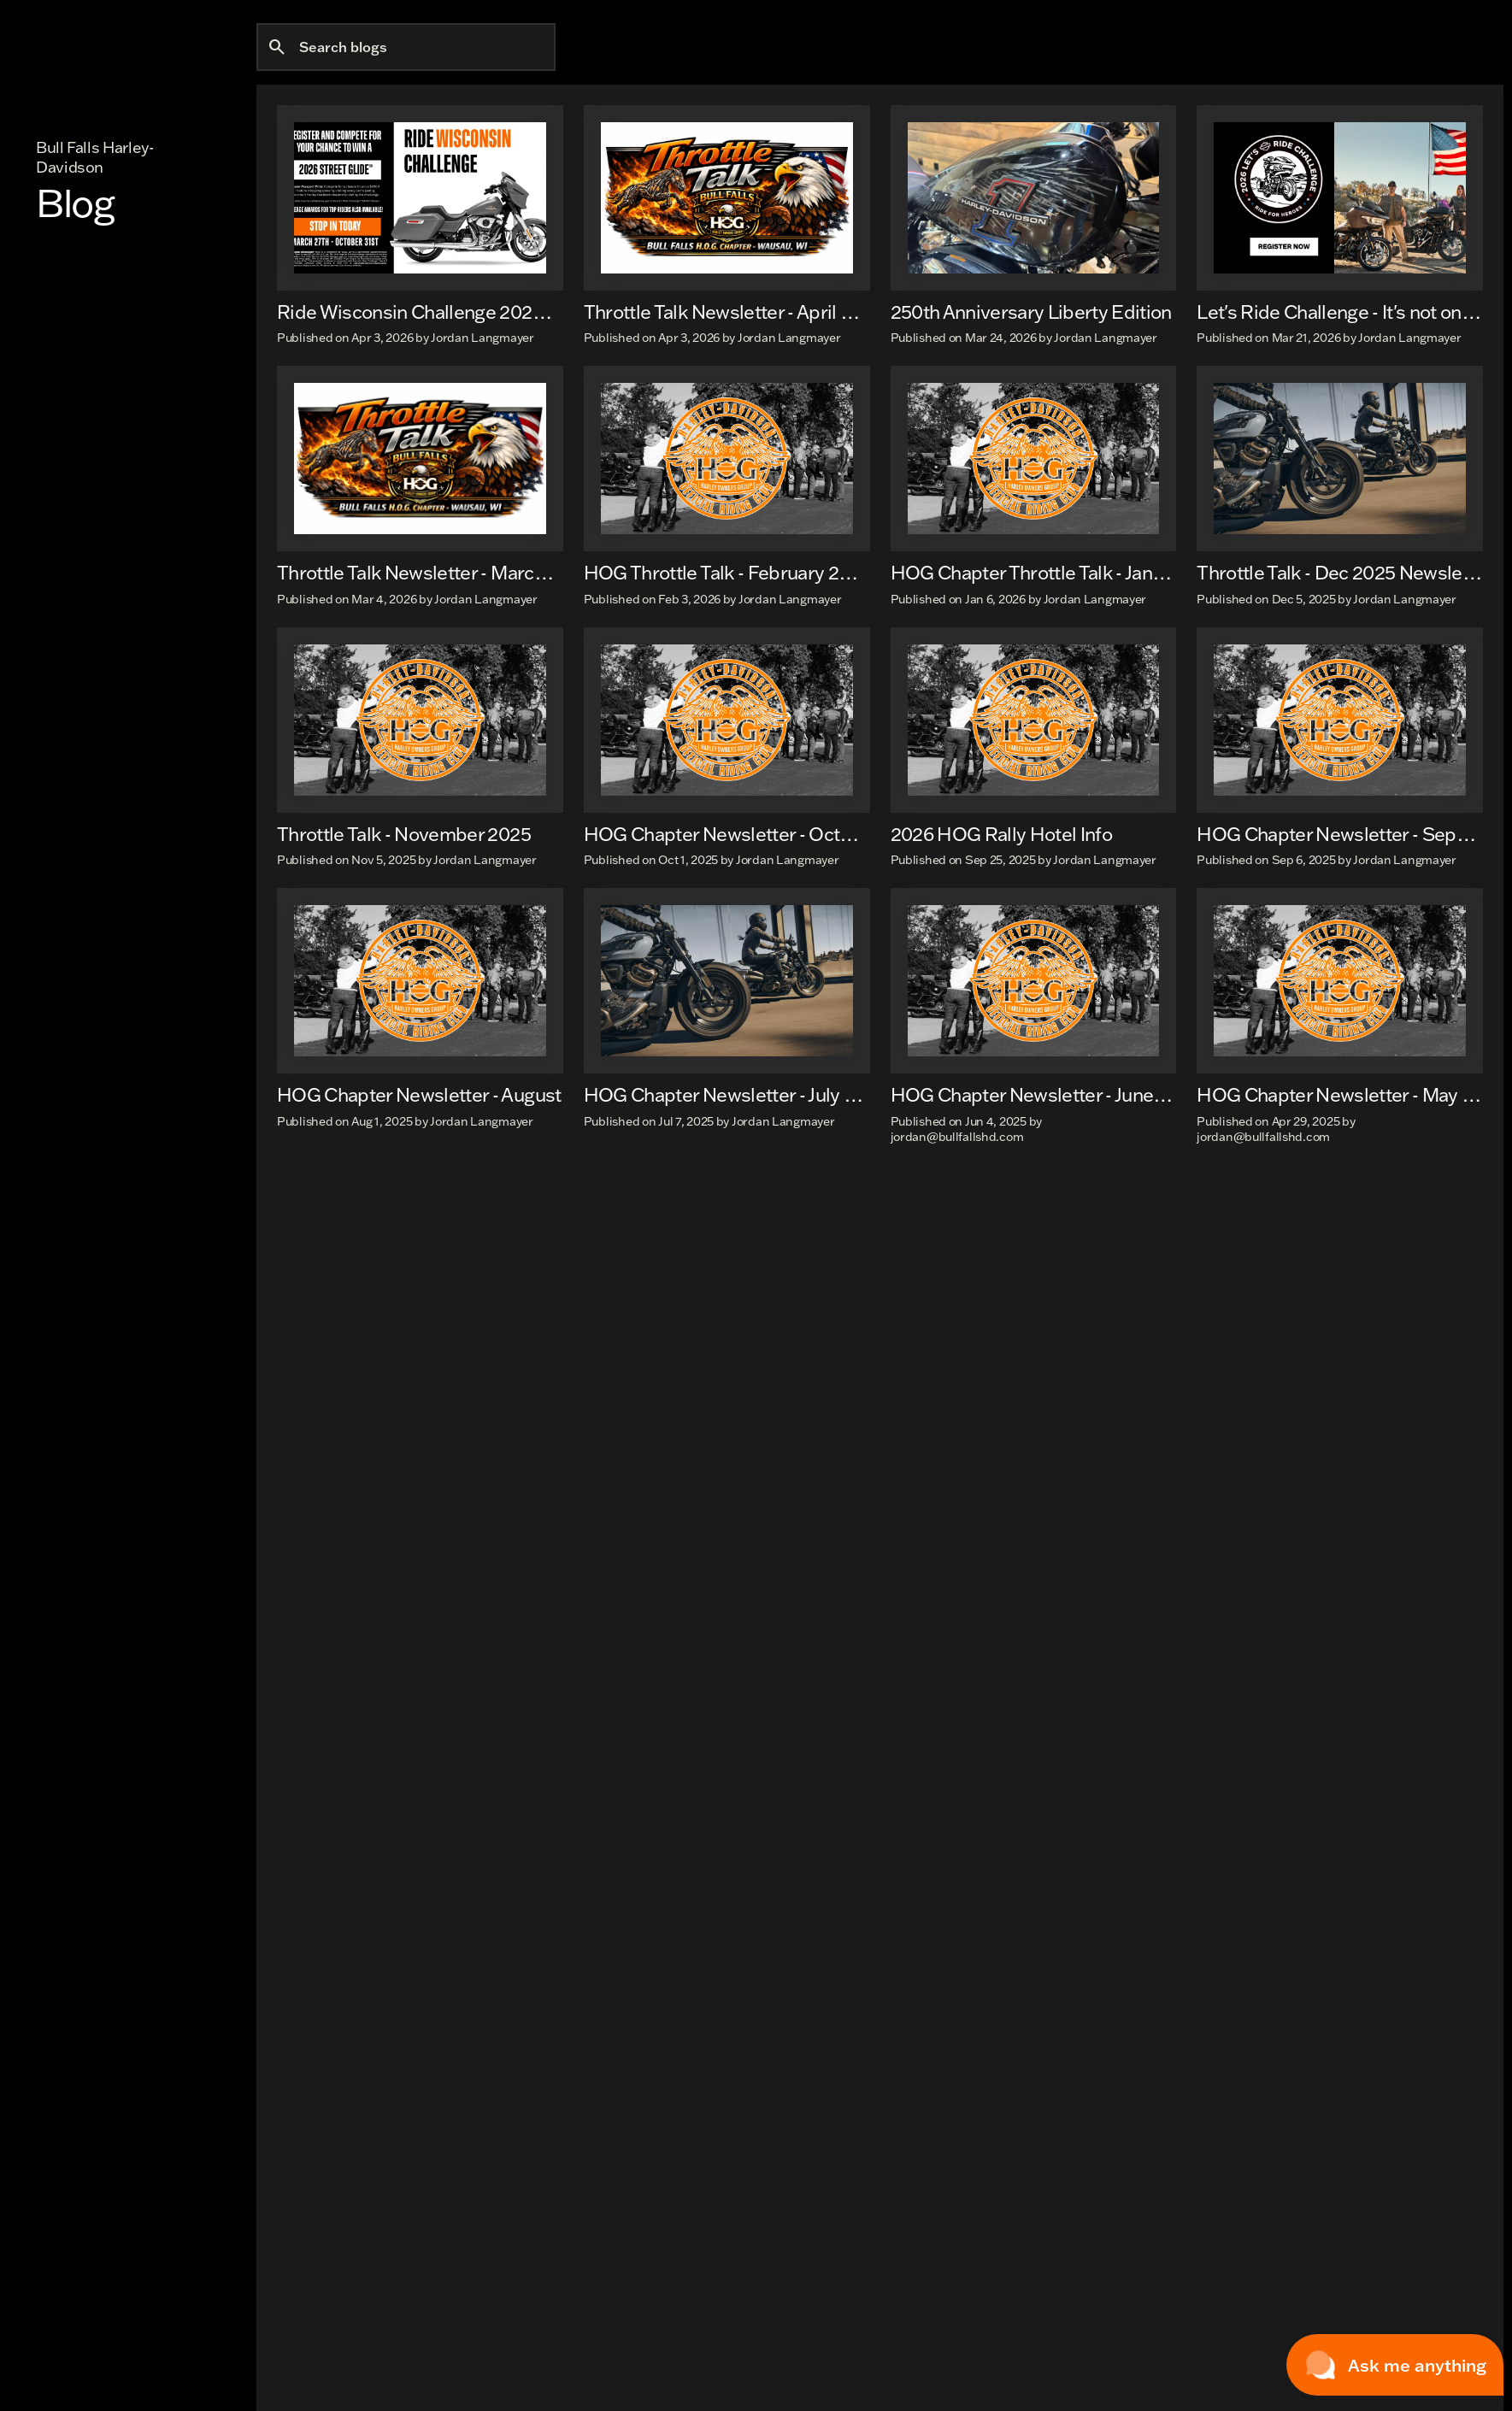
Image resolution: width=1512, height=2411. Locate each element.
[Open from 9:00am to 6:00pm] (627, 12)
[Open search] (1332, 54)
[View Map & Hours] (782, 12)
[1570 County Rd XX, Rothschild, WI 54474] (419, 12)
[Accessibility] (252, 12)
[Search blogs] (406, 132)
